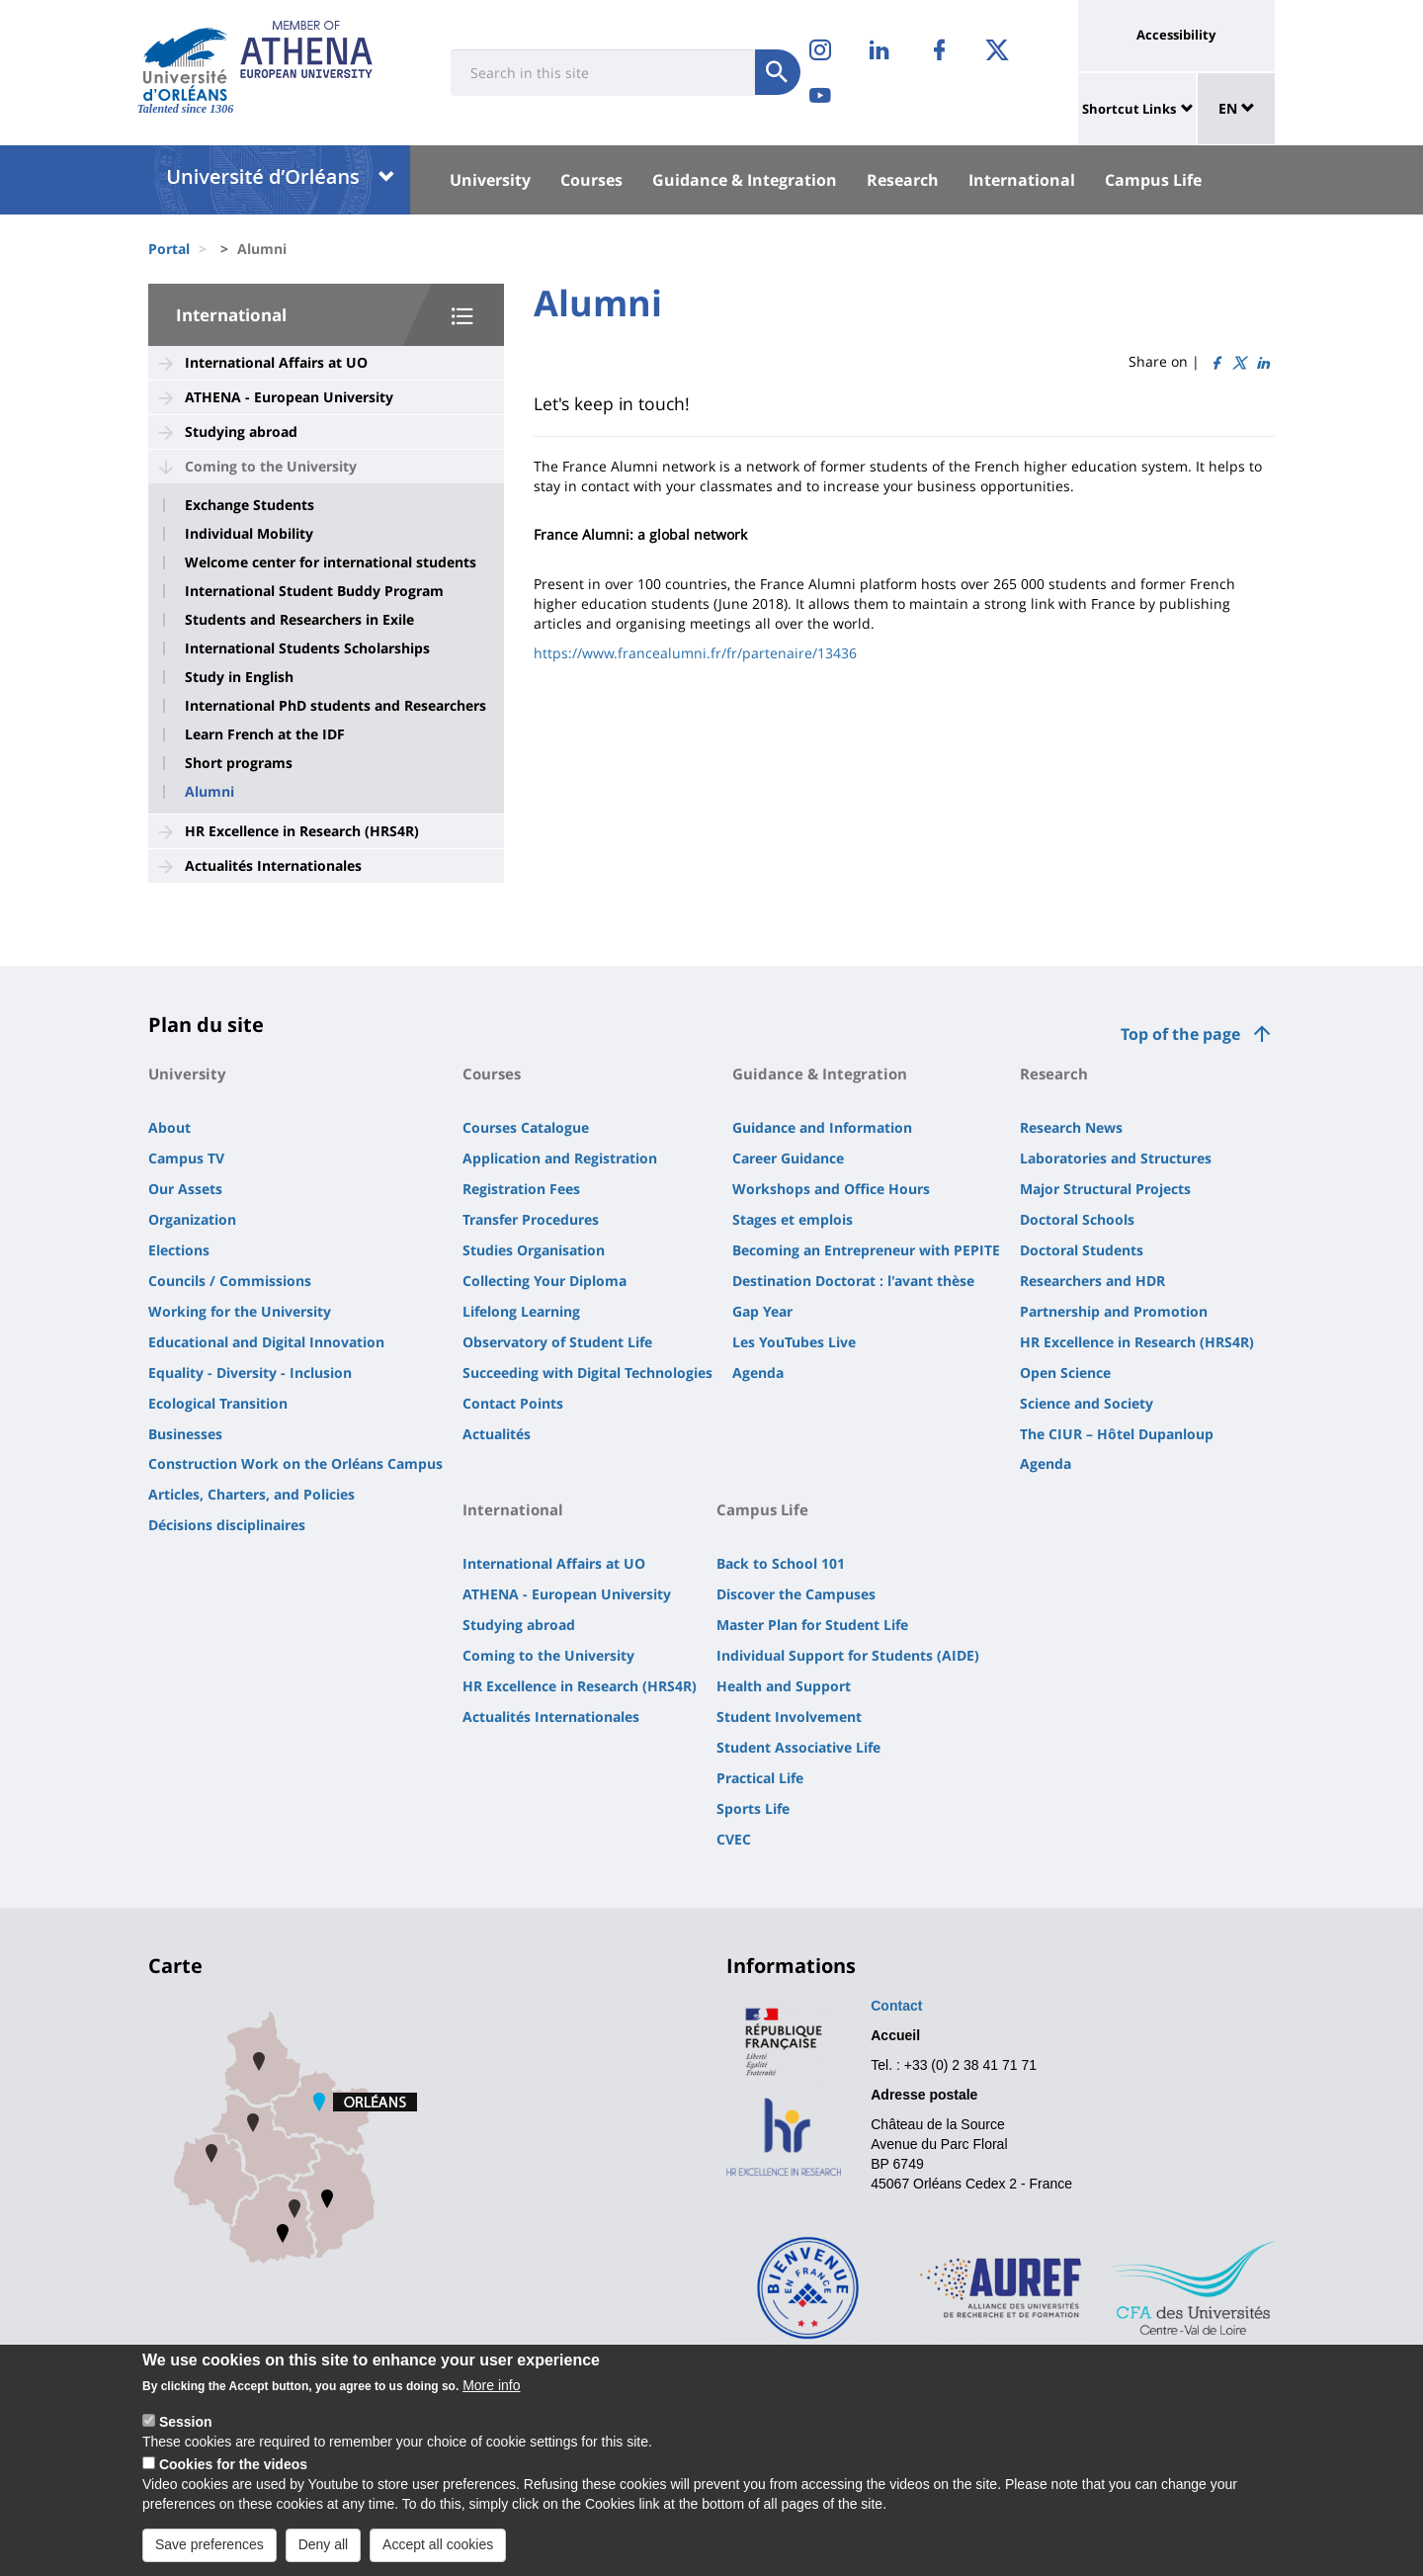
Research (903, 180)
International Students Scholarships (307, 648)
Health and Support (783, 1685)
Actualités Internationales (273, 865)
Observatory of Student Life (557, 1341)
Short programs (239, 763)
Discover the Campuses (796, 1594)
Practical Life (759, 1777)
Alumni (209, 792)
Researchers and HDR (1092, 1280)
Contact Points (512, 1403)
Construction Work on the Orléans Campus (295, 1463)
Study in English (239, 677)
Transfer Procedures (530, 1219)
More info (491, 2388)
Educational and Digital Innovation (266, 1341)
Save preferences (209, 2547)
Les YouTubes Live (794, 1341)
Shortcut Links (1129, 109)
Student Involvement (789, 1716)
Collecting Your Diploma (544, 1280)
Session (185, 2425)
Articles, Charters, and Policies (251, 1494)
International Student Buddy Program (314, 591)
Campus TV (186, 1158)
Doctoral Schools (1077, 1219)
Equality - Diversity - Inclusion (250, 1372)
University (490, 180)
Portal (169, 248)
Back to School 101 (780, 1563)
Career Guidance (788, 1158)
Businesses (185, 1433)
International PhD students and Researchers (335, 706)
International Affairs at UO (276, 362)
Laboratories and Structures (1116, 1158)
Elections (178, 1250)
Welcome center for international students (330, 562)
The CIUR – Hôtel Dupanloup (1117, 1433)
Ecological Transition (218, 1403)
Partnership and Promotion (1114, 1311)
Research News (1071, 1127)
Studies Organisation (533, 1250)
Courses (591, 180)
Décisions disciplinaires (226, 1524)
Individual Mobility (249, 534)
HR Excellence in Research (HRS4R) (302, 830)
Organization (192, 1219)
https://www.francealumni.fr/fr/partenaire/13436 (695, 653)
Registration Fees (521, 1188)
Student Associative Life (798, 1747)
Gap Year (762, 1311)
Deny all (323, 2547)
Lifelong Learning (521, 1311)
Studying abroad (241, 431)
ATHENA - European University (289, 396)
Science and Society (1086, 1403)
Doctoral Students (1081, 1250)
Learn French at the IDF (265, 734)
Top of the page (1180, 1034)
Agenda (758, 1372)
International (1021, 180)
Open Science (1065, 1372)
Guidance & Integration (744, 180)
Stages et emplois (792, 1219)
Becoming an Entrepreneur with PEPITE (866, 1250)
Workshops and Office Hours (831, 1188)
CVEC (733, 1839)
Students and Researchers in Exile (299, 620)
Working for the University (239, 1311)
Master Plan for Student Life (812, 1624)
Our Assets (185, 1188)
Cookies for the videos (233, 2467)
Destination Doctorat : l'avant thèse (853, 1280)
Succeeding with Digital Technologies (587, 1372)
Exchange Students (249, 505)
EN (1236, 108)
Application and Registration (559, 1158)
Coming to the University (271, 466)
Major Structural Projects (1105, 1188)
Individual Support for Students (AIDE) (847, 1655)
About (169, 1127)
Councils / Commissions (229, 1280)
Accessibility (1175, 34)
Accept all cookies (437, 2547)
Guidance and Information (822, 1127)
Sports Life (753, 1808)
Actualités (496, 1433)
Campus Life (1153, 180)
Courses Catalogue (525, 1127)
